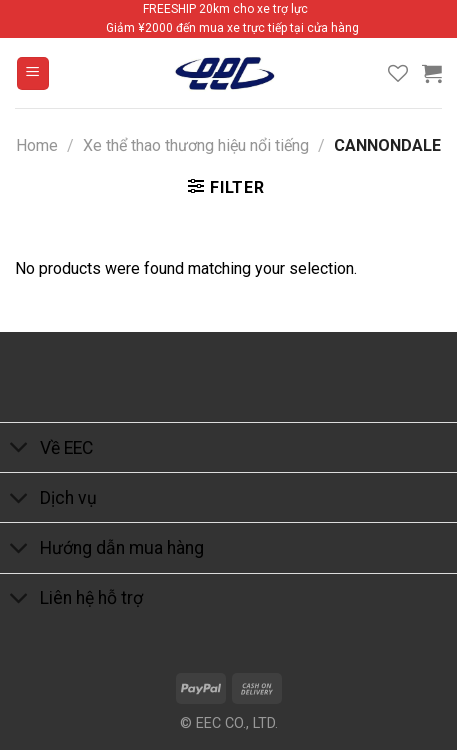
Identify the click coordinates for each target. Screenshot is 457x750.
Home (37, 145)
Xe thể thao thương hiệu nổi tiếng (196, 145)
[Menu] (33, 73)
